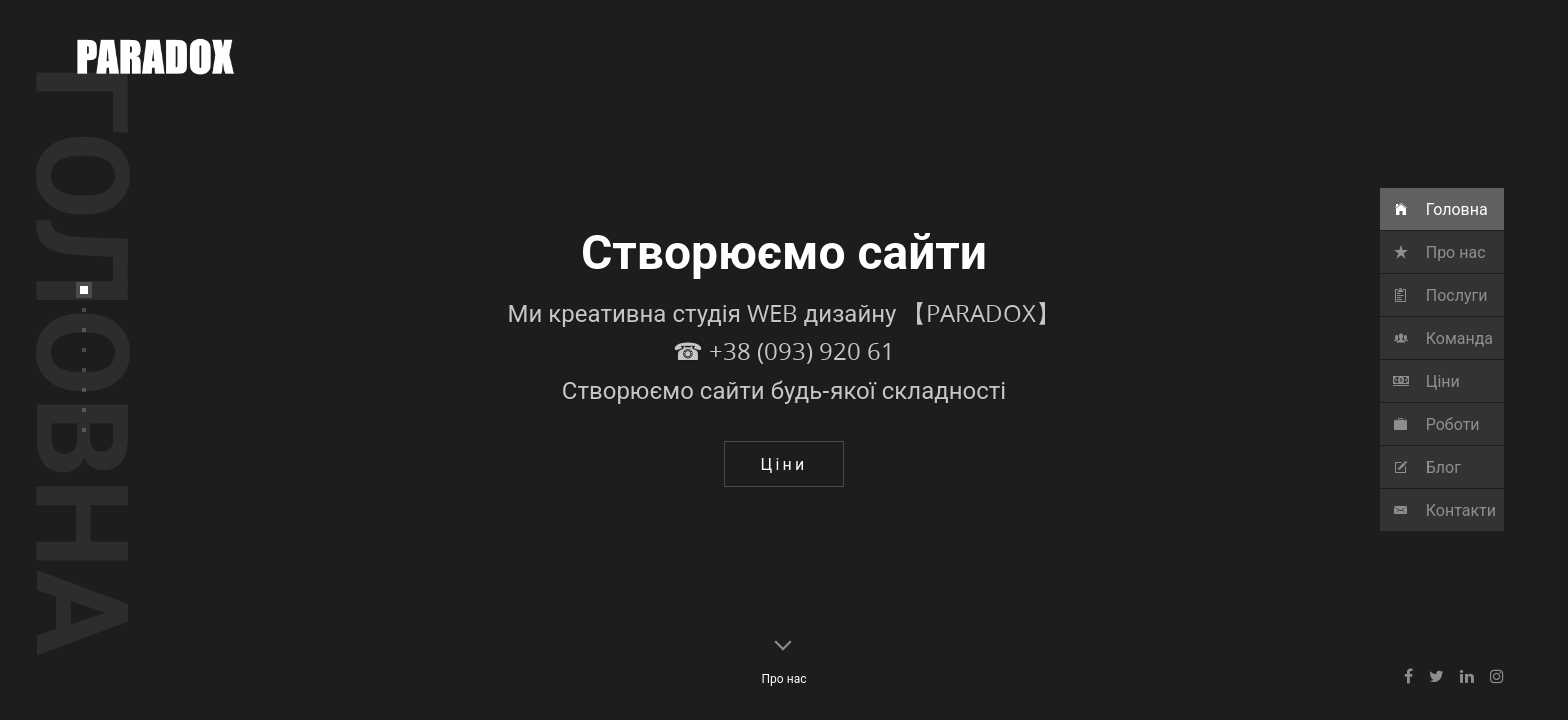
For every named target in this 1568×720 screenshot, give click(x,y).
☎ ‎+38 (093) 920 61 (784, 413)
